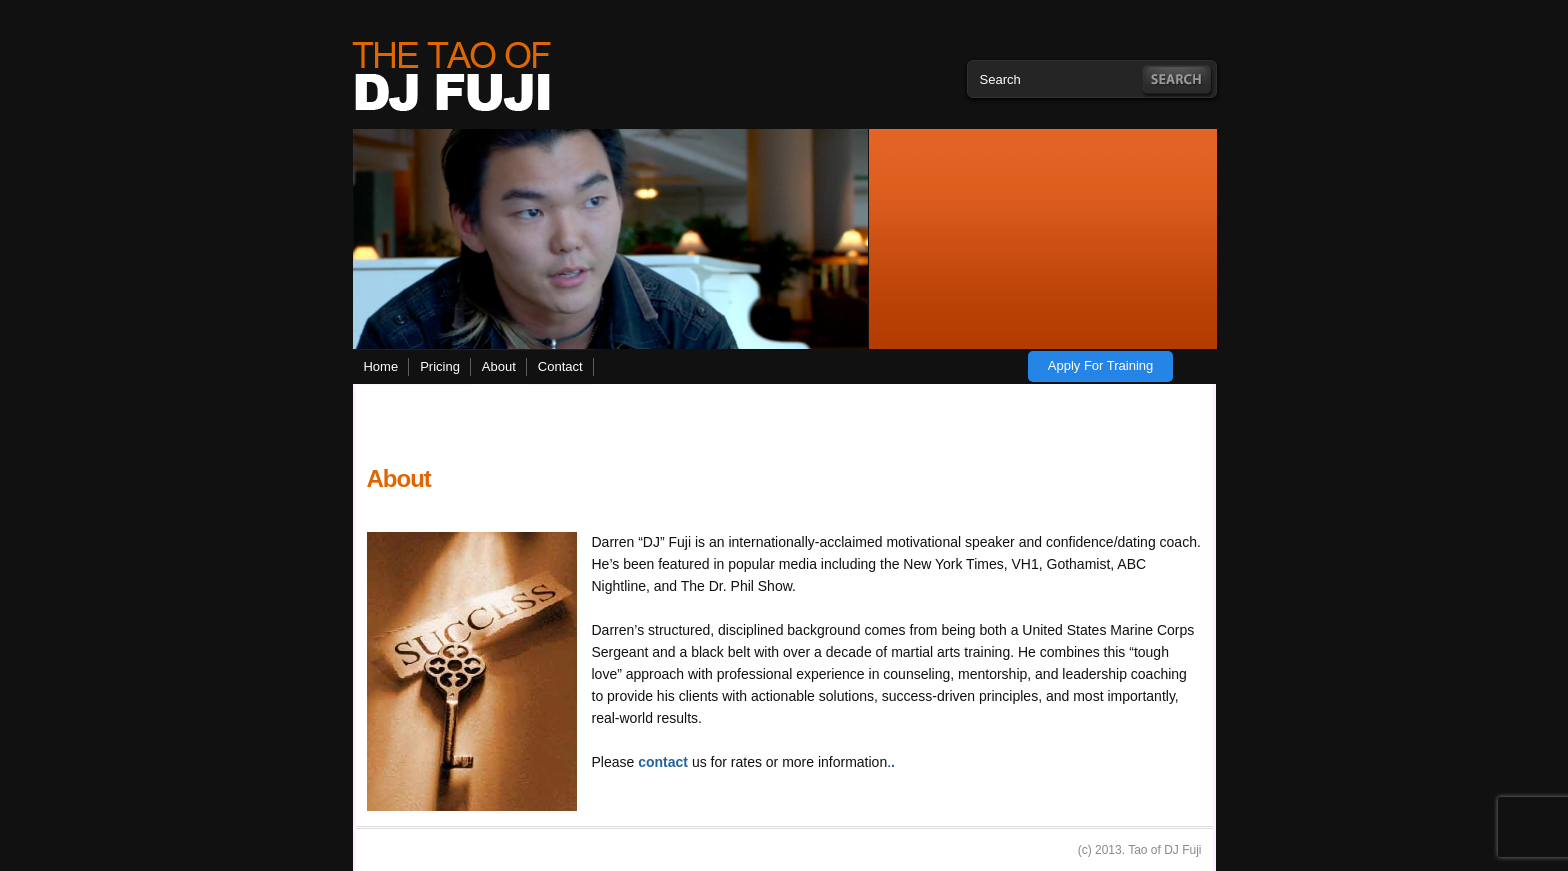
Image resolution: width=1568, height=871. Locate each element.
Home (380, 366)
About (499, 366)
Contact (560, 366)
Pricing (440, 366)
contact (663, 762)
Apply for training (1101, 365)
